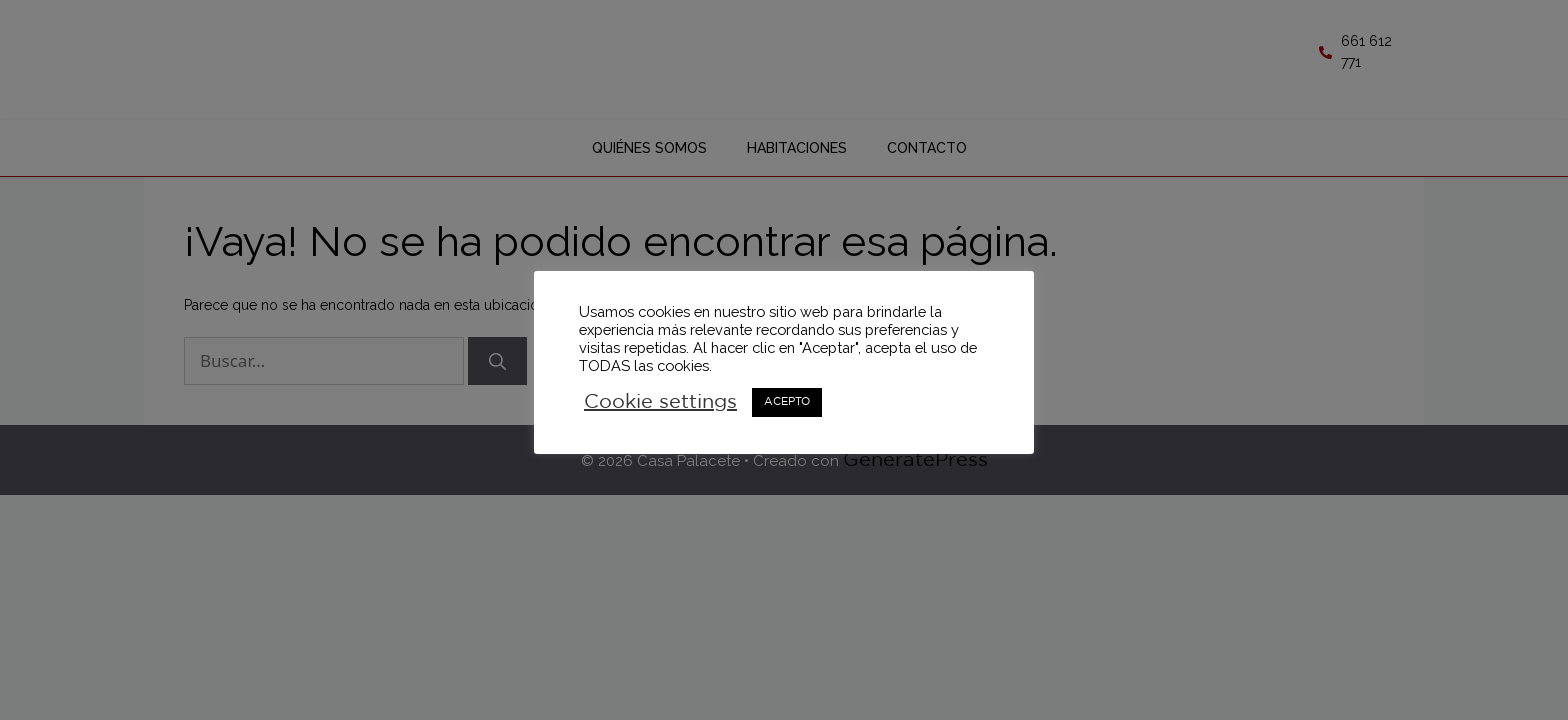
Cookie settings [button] (660, 402)
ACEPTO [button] (787, 402)
